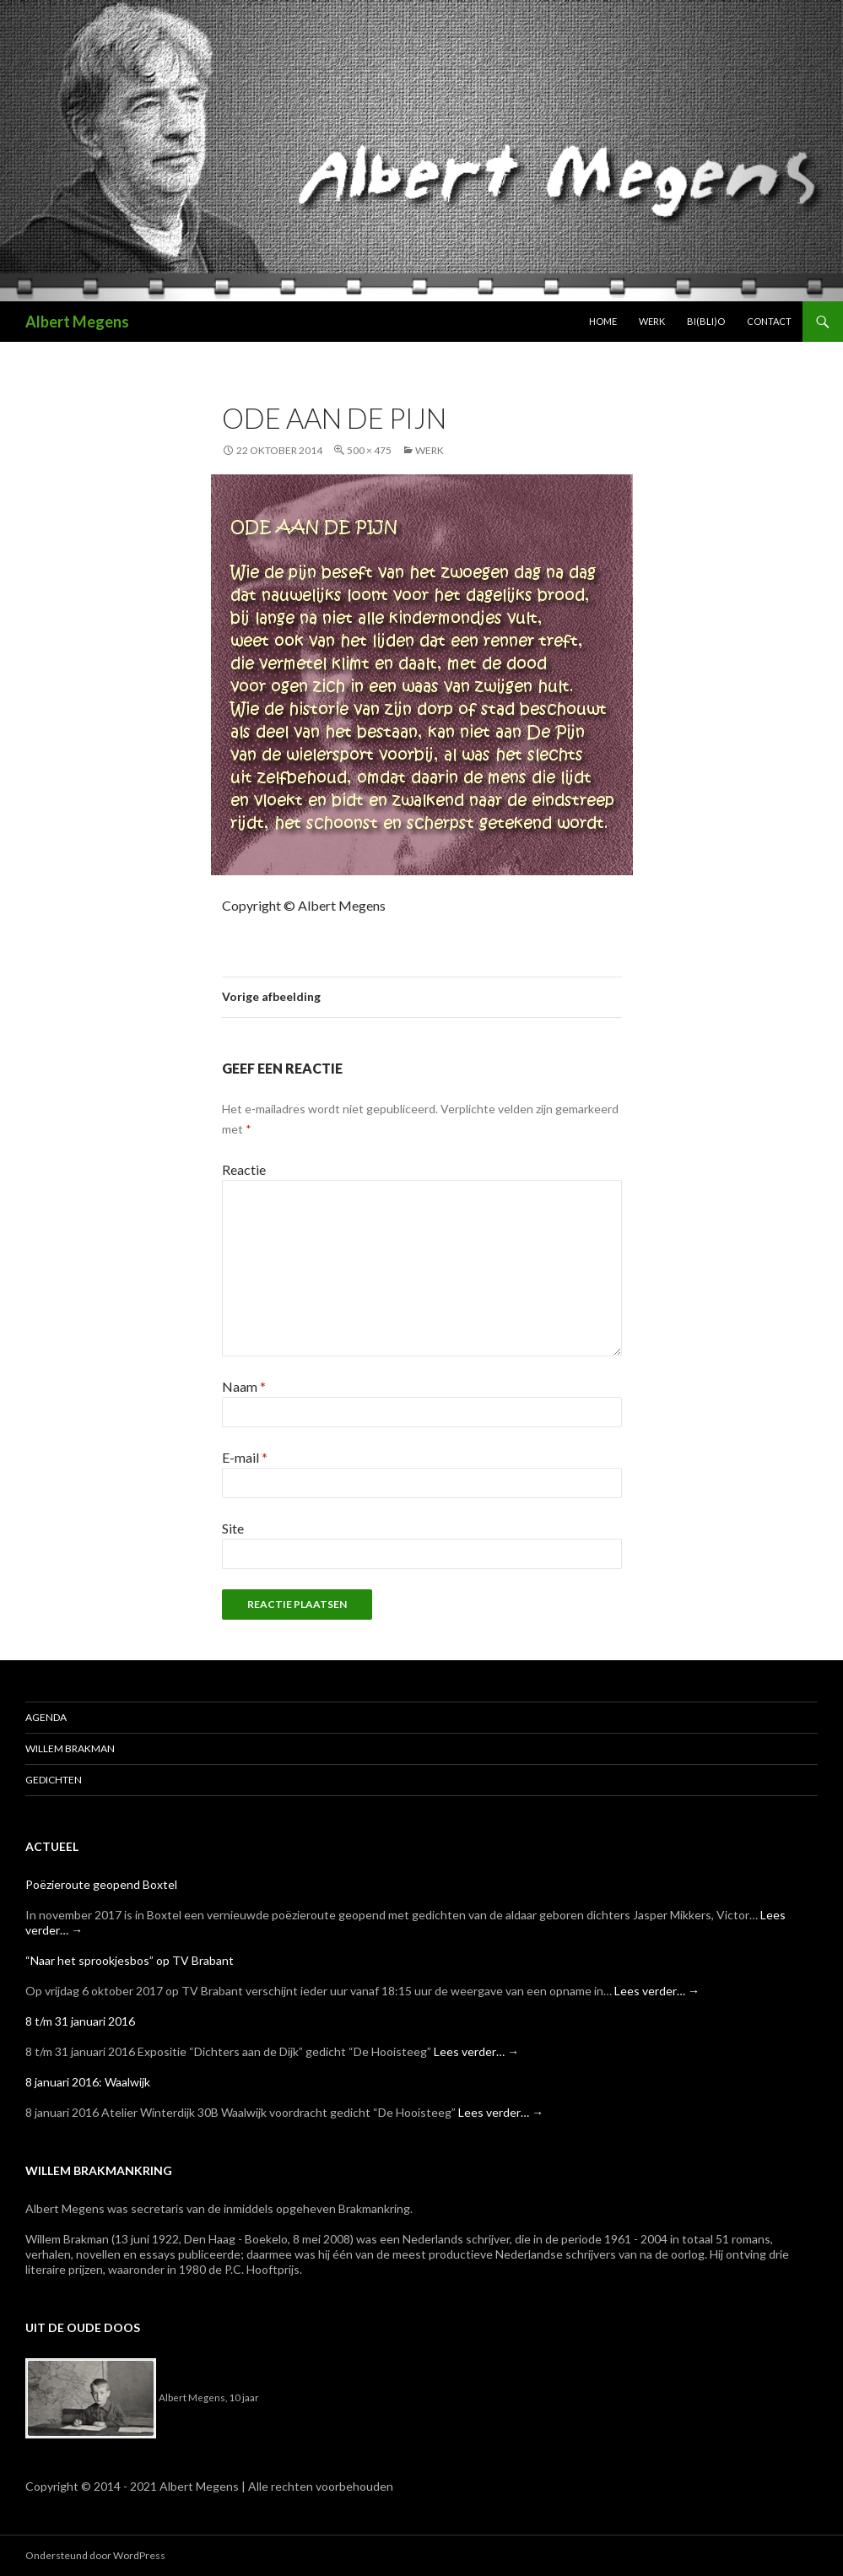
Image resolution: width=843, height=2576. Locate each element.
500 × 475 (369, 450)
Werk (652, 321)
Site (233, 1528)
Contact (769, 321)
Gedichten (53, 1779)
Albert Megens (77, 321)
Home (603, 321)
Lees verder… (657, 1990)
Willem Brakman (70, 1748)
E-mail (244, 1457)
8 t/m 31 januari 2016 (80, 2021)
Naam (244, 1386)
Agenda (46, 1717)
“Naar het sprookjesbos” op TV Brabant (129, 1960)
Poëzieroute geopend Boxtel (101, 1884)
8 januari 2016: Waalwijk (87, 2082)
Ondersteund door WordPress (95, 2555)
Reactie (244, 1169)
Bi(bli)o (706, 321)
